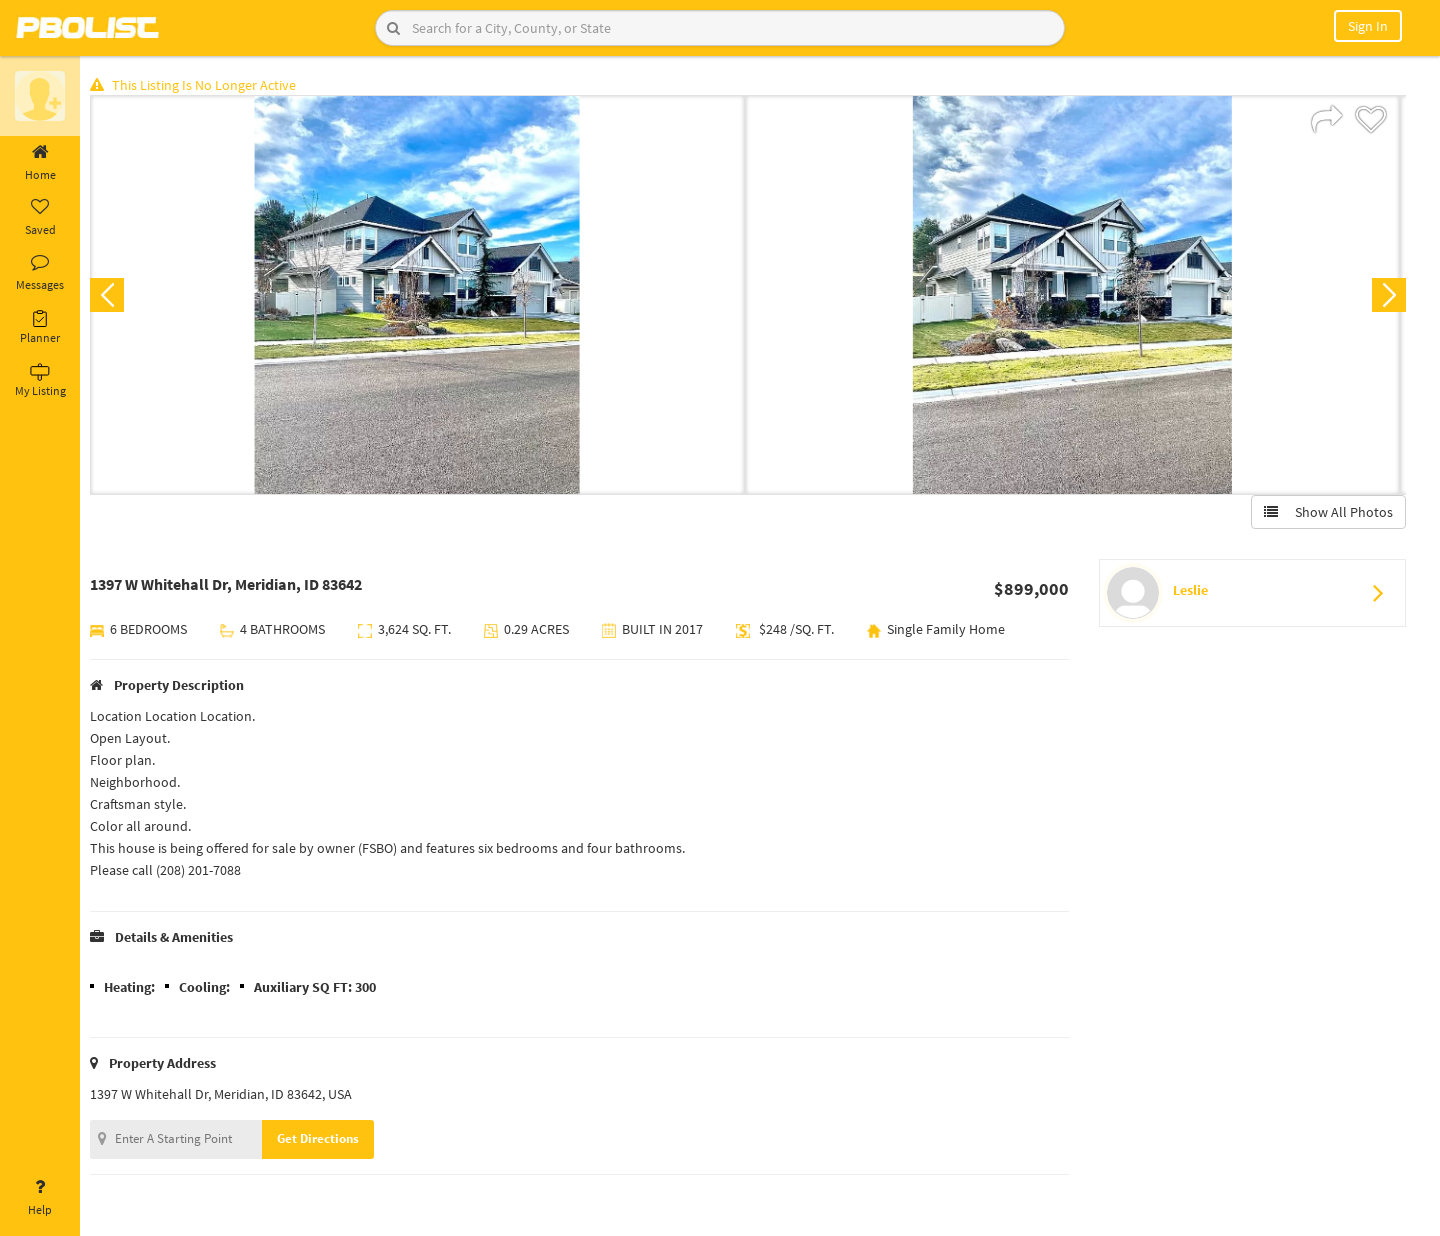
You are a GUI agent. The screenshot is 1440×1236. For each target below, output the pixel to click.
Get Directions (323, 1139)
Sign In (1368, 26)
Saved (40, 218)
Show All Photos (1327, 513)
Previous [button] (112, 296)
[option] (422, 296)
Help (40, 1198)
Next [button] (1388, 296)
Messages (40, 273)
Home (40, 163)
